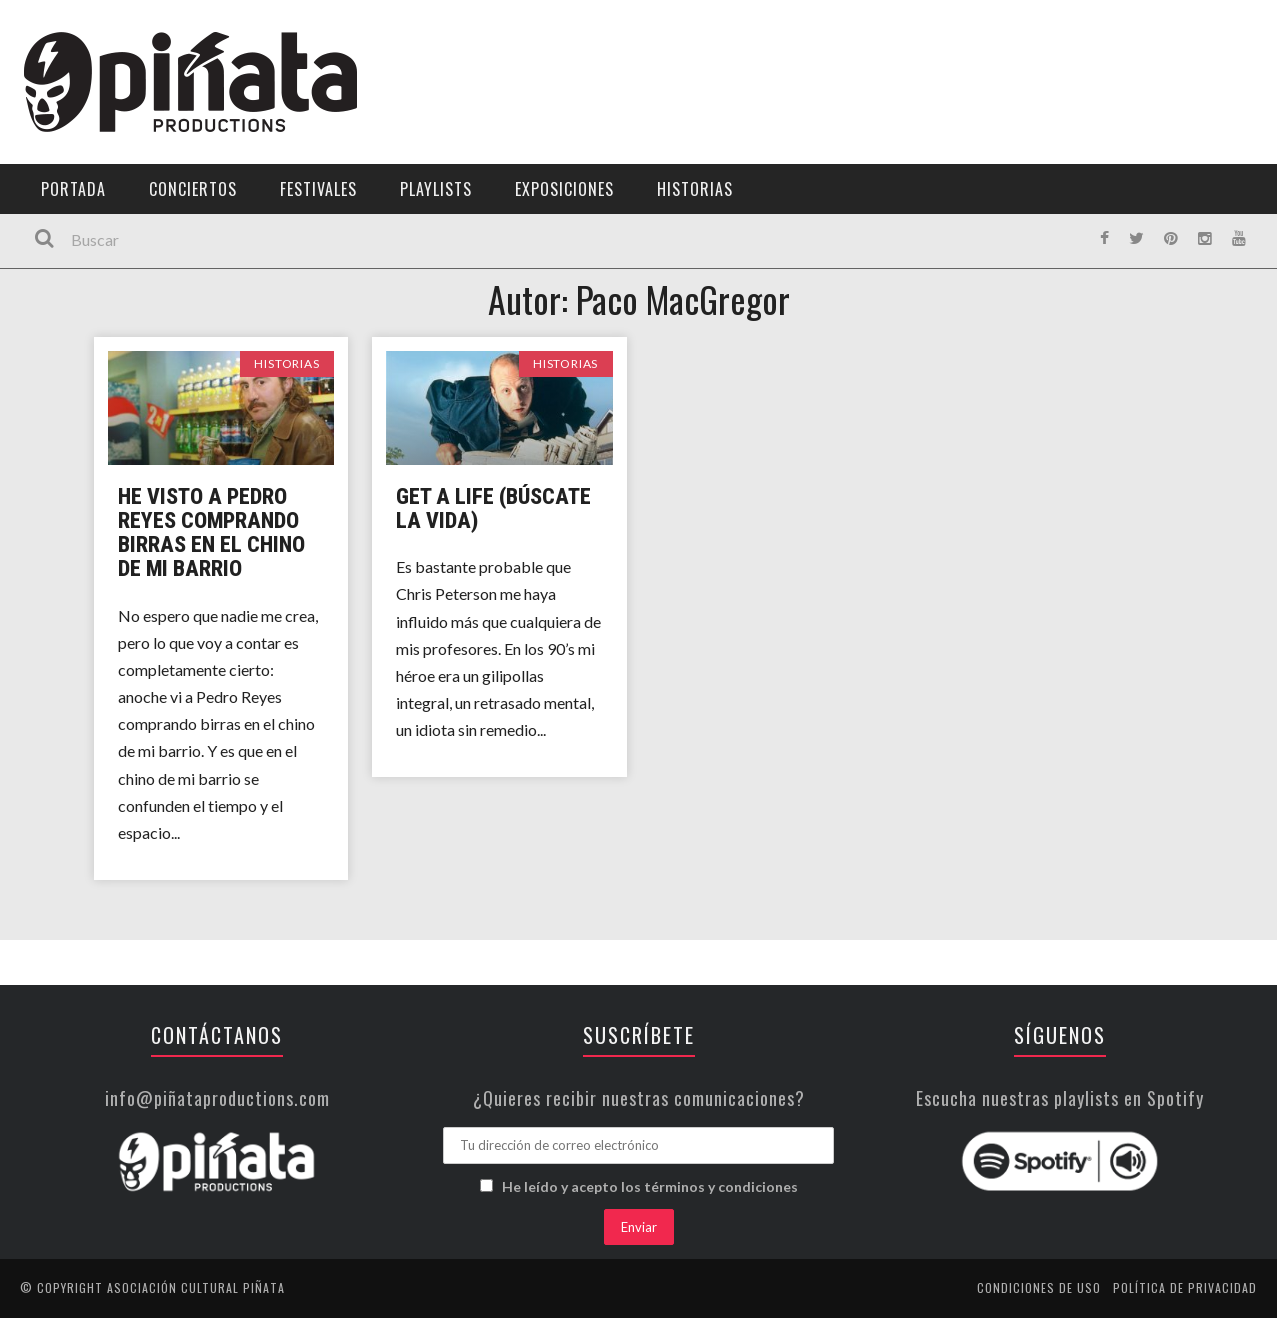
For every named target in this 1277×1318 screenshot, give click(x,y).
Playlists (436, 189)
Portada (73, 189)
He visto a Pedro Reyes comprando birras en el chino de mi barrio (211, 533)
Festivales (318, 189)
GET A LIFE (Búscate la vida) (493, 508)
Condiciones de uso (1039, 1287)
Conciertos (193, 189)
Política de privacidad (1185, 1287)
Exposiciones (564, 189)
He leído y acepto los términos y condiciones (650, 1186)
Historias (695, 189)
